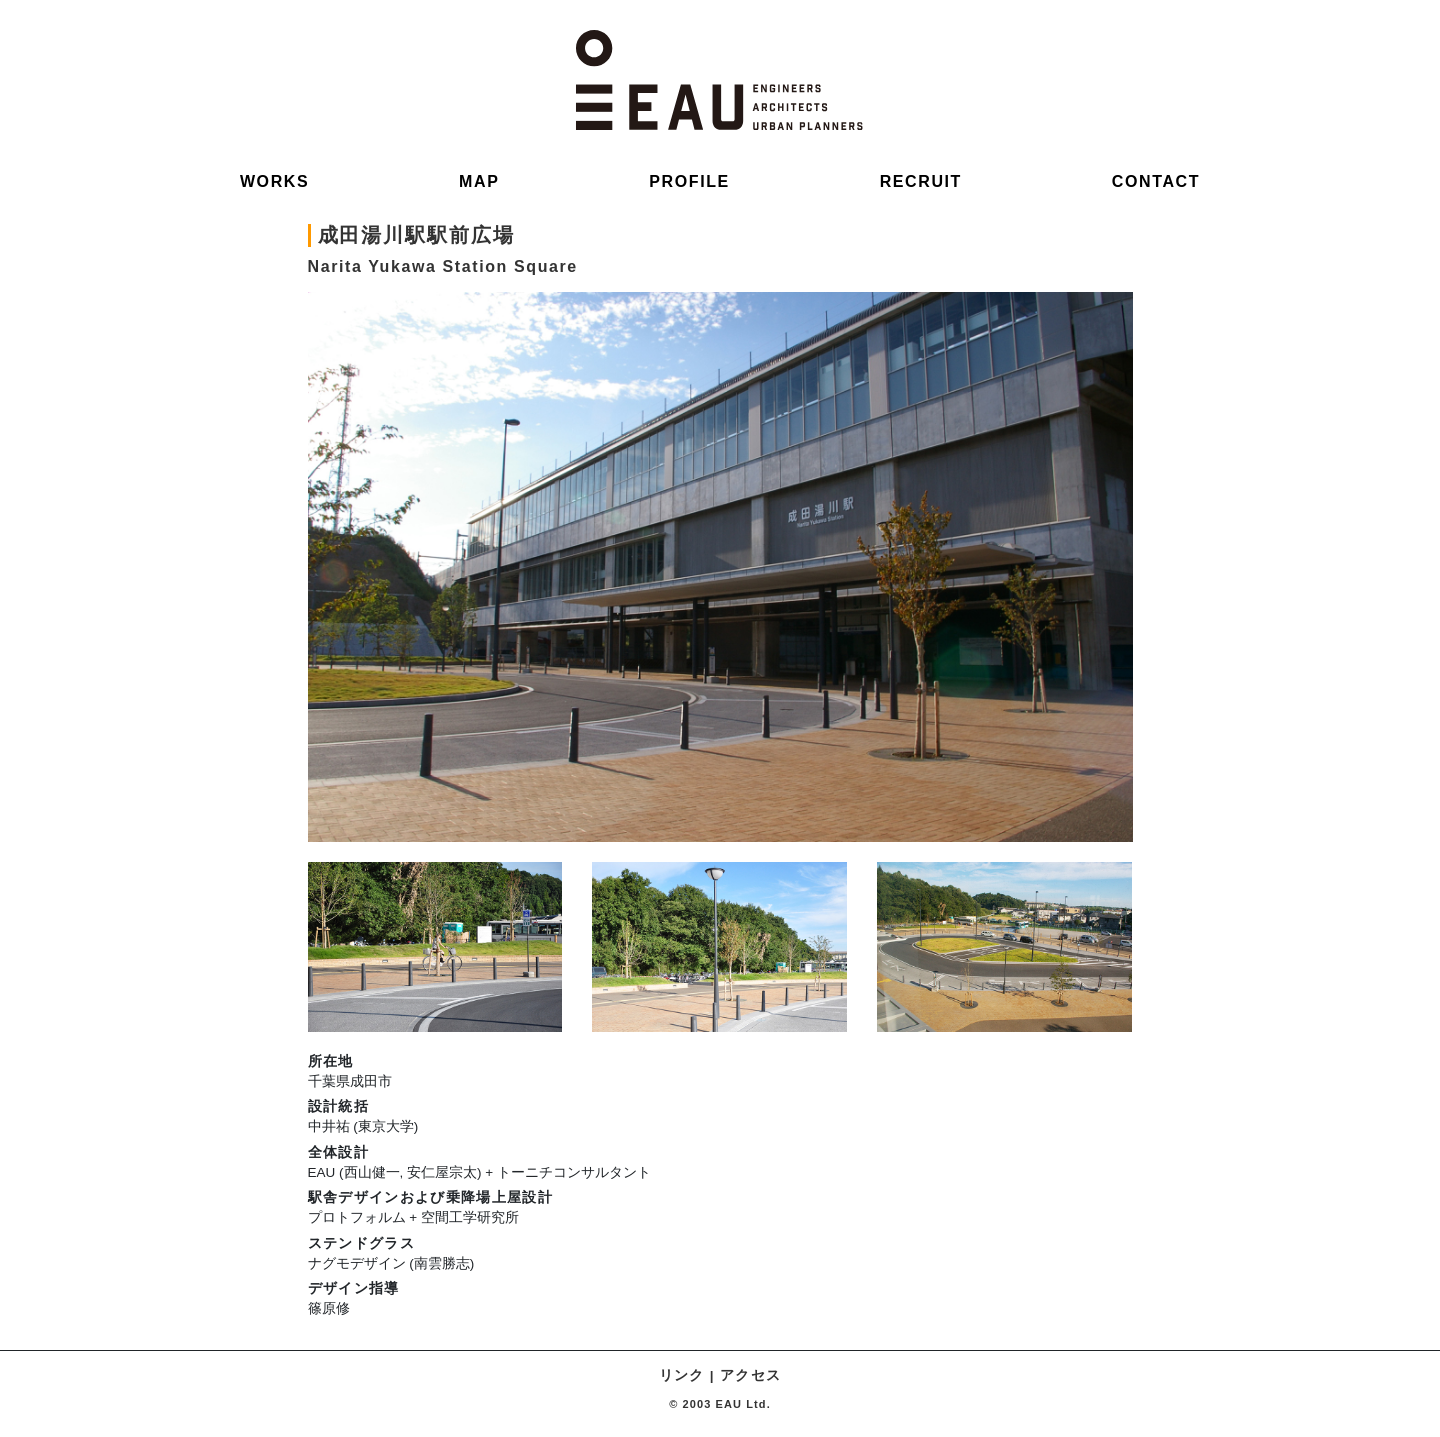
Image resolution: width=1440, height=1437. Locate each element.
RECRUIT (921, 181)
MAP (479, 181)
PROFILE (689, 181)
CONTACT (1156, 181)
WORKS (274, 181)
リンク (682, 1375)
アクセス (750, 1375)
